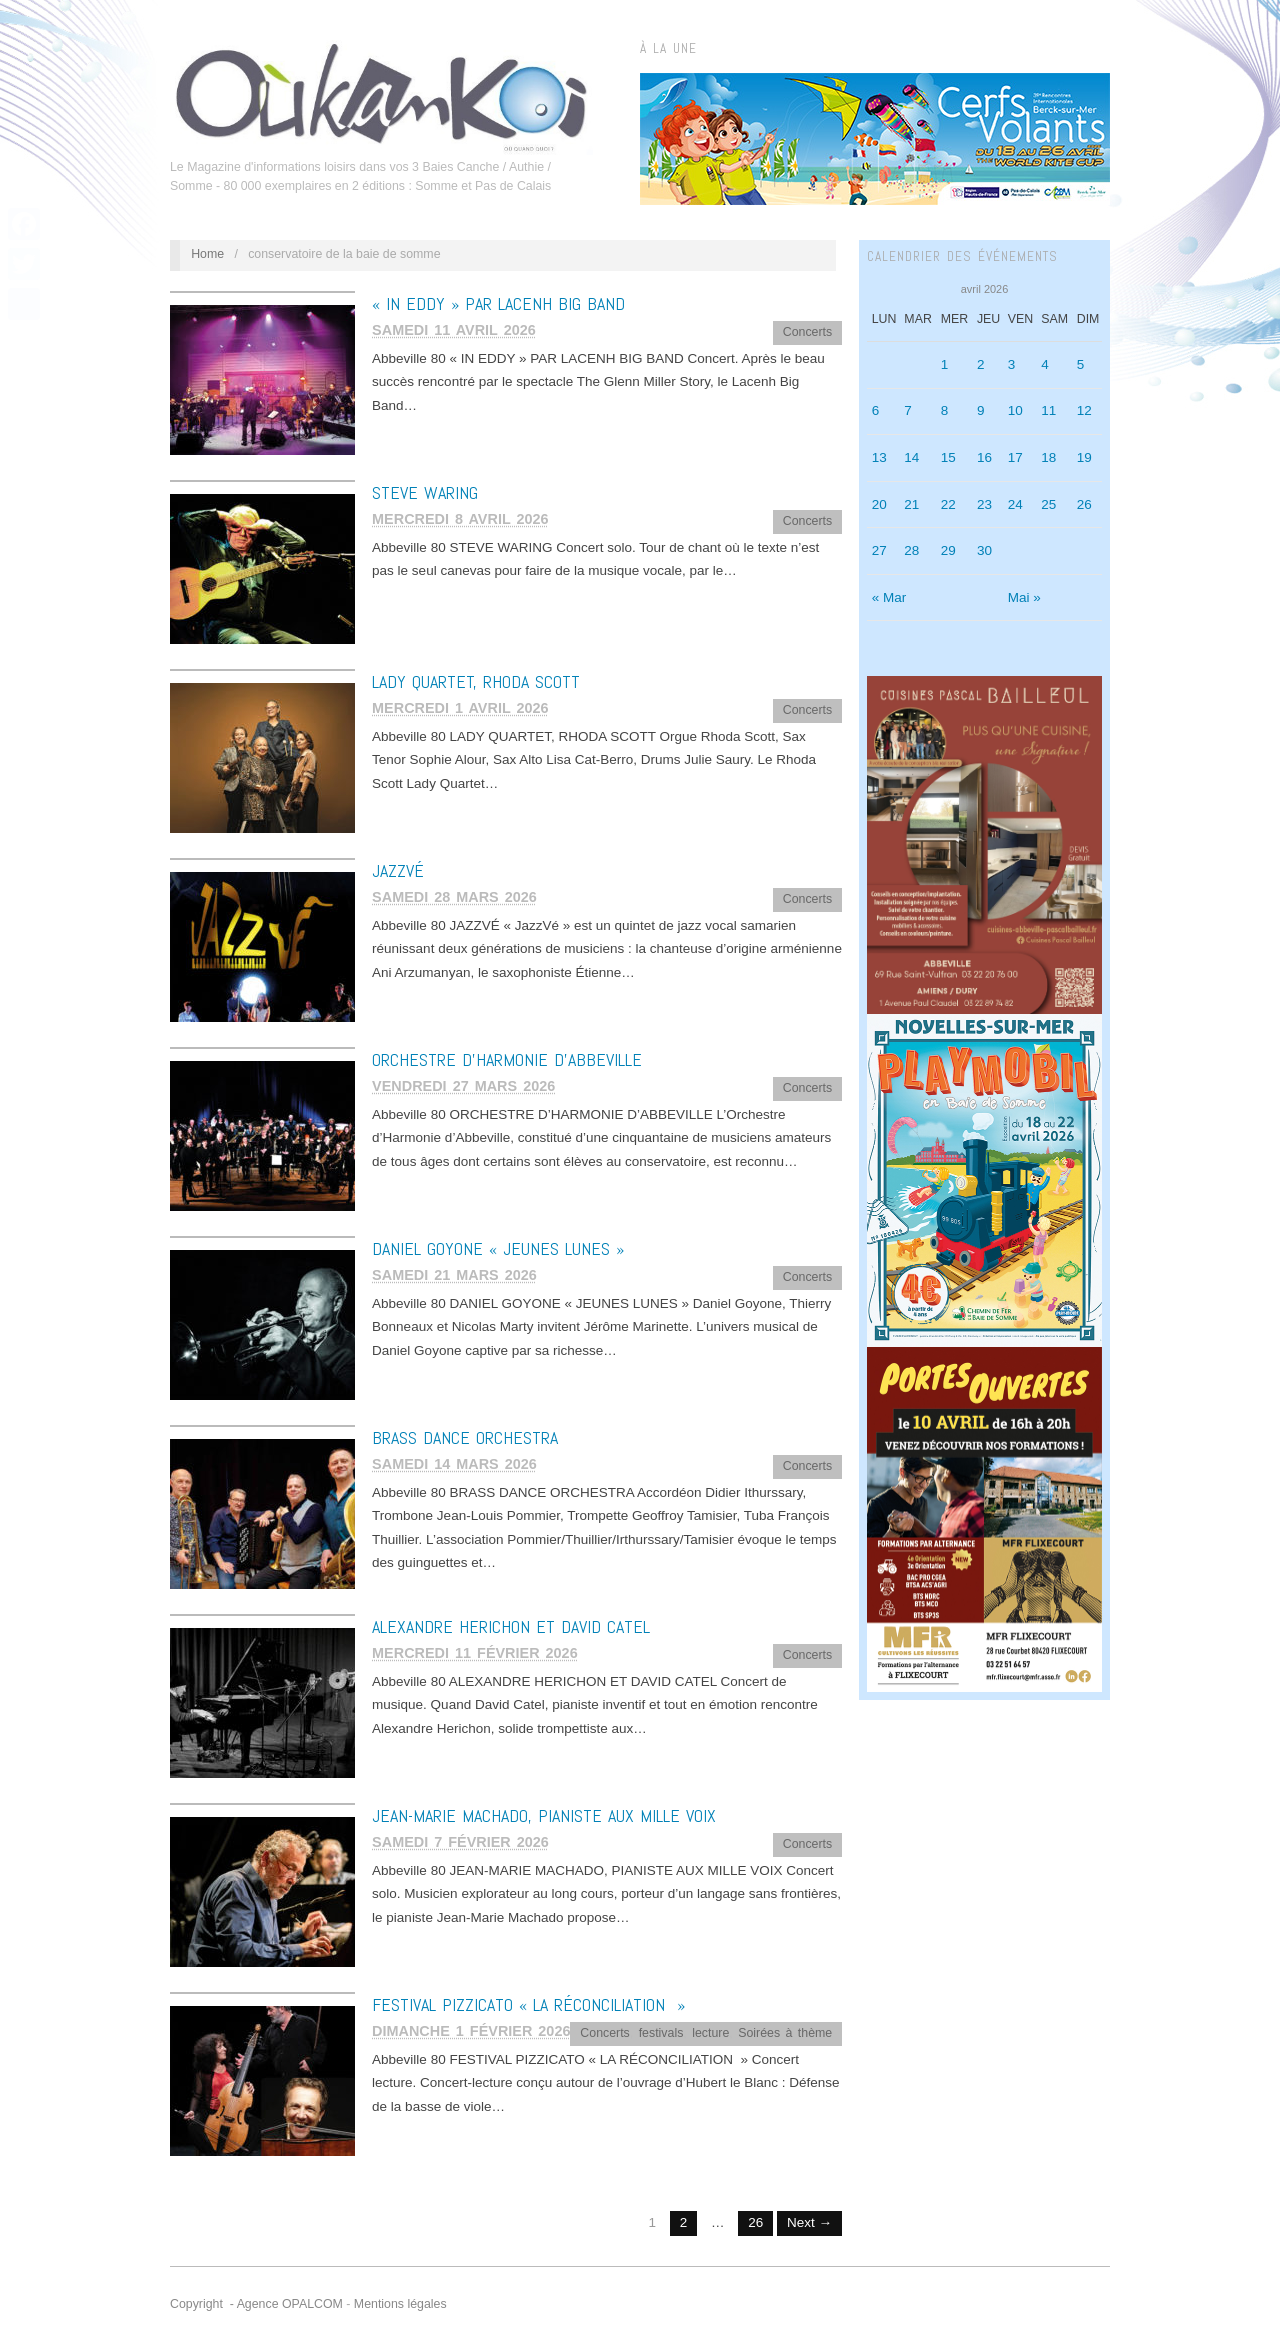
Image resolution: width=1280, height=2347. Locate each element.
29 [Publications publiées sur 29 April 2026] (948, 550)
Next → (809, 2222)
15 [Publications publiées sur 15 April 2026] (948, 457)
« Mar (889, 597)
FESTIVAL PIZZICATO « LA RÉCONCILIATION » (528, 2004)
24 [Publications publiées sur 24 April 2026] (1015, 504)
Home (207, 254)
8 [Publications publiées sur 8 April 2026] (945, 410)
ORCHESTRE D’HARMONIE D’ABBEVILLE (507, 1059)
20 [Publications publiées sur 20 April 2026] (879, 504)
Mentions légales (400, 2304)
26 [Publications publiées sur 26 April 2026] (1084, 504)
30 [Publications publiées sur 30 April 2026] (984, 550)
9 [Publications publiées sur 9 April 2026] (981, 410)
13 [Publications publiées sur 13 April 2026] (879, 457)
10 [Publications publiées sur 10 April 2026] (1015, 410)
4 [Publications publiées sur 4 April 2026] (1045, 364)
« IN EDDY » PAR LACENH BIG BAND (498, 303)
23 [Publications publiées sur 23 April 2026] (984, 504)
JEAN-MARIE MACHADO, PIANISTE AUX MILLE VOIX (544, 1815)
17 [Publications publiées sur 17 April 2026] (1015, 457)
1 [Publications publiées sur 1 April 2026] (945, 364)
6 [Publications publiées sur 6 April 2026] (876, 410)
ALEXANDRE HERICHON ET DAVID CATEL (511, 1626)
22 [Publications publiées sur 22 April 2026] (948, 504)
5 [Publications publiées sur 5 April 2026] (1081, 364)
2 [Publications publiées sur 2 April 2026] (981, 364)
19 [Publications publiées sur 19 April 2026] (1084, 457)
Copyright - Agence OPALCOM (256, 2304)
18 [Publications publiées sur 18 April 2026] (1048, 457)
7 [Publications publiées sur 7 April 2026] (908, 410)
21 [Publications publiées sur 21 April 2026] (911, 504)
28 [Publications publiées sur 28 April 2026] (911, 550)
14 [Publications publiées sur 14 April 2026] (911, 457)
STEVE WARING (425, 492)
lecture (710, 2033)
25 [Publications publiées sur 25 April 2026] (1048, 504)
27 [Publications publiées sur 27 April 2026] (879, 550)
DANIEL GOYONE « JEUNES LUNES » (498, 1248)
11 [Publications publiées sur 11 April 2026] (1048, 410)
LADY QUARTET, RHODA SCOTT (476, 681)
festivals (661, 2033)
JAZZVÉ (398, 870)
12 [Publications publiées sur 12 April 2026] (1084, 410)
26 (755, 2222)
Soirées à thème (785, 2033)
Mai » (1024, 597)
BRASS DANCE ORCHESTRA (465, 1437)
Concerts (807, 332)
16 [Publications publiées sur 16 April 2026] (984, 457)
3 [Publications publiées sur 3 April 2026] (1012, 364)
